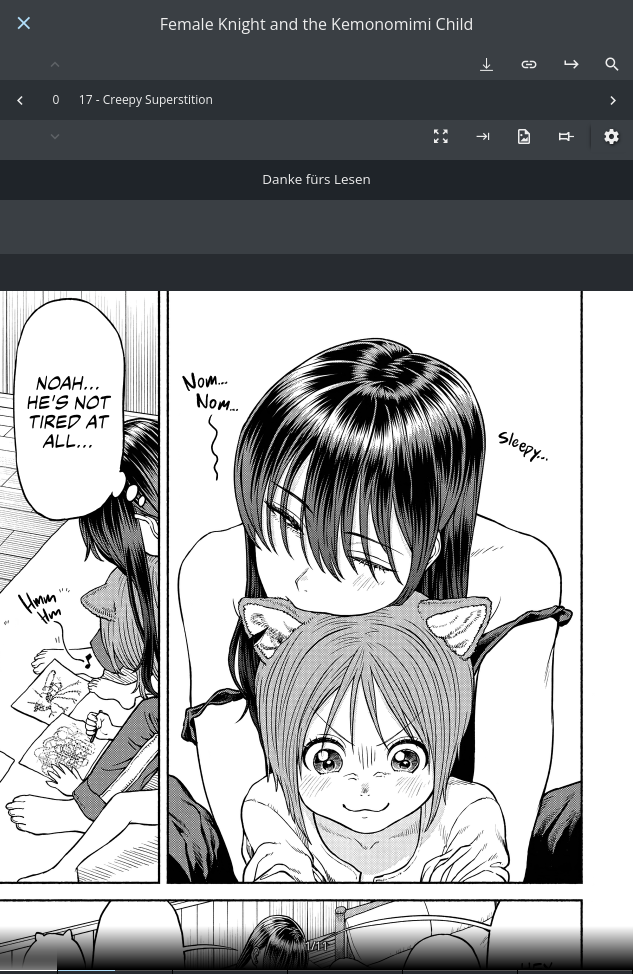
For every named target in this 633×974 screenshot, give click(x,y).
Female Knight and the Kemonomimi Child (317, 24)
